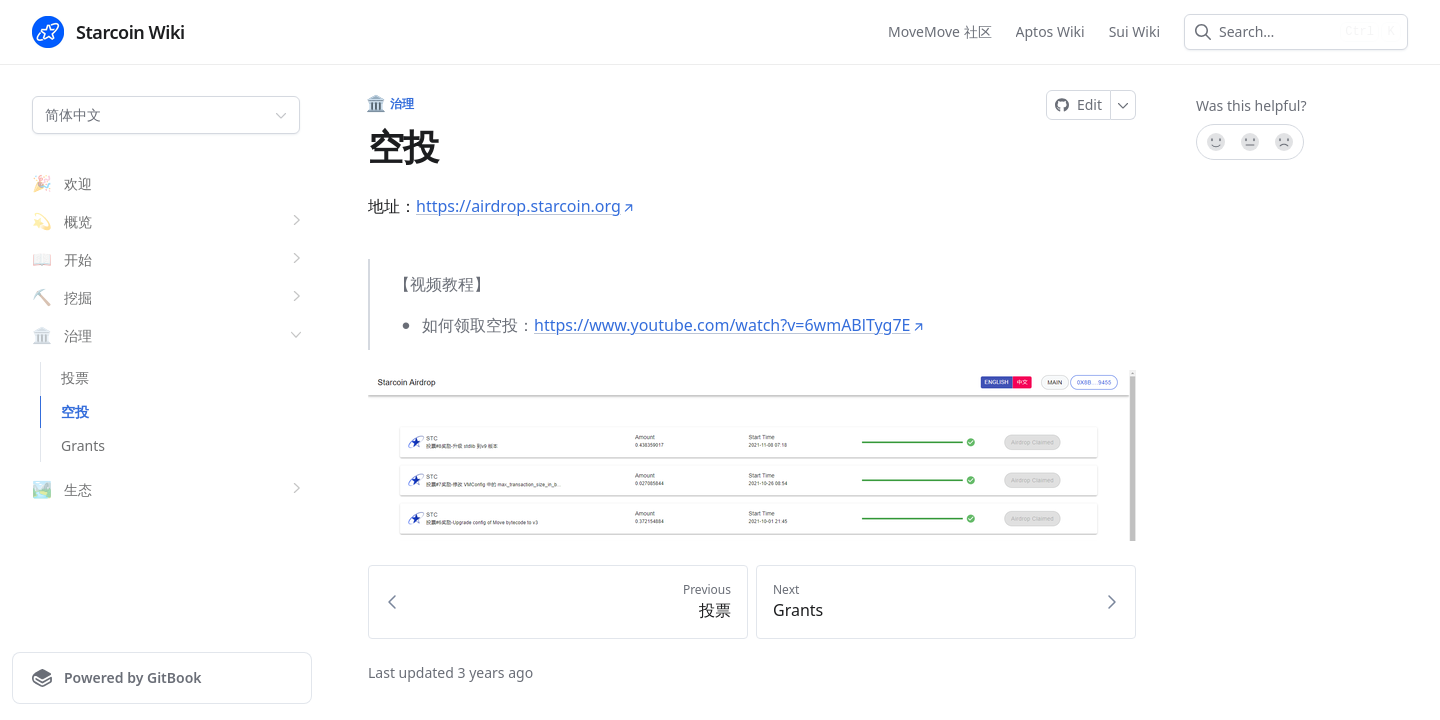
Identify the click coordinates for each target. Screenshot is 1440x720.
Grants (83, 445)
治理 (391, 104)
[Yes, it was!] (1215, 142)
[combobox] (1275, 32)
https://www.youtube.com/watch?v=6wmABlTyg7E (729, 325)
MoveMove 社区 (939, 31)
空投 (75, 411)
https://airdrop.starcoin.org (525, 206)
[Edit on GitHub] (1078, 105)
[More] (1123, 105)
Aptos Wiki (1050, 31)
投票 (75, 377)
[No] (1285, 142)
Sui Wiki (1134, 31)
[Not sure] (1250, 142)
